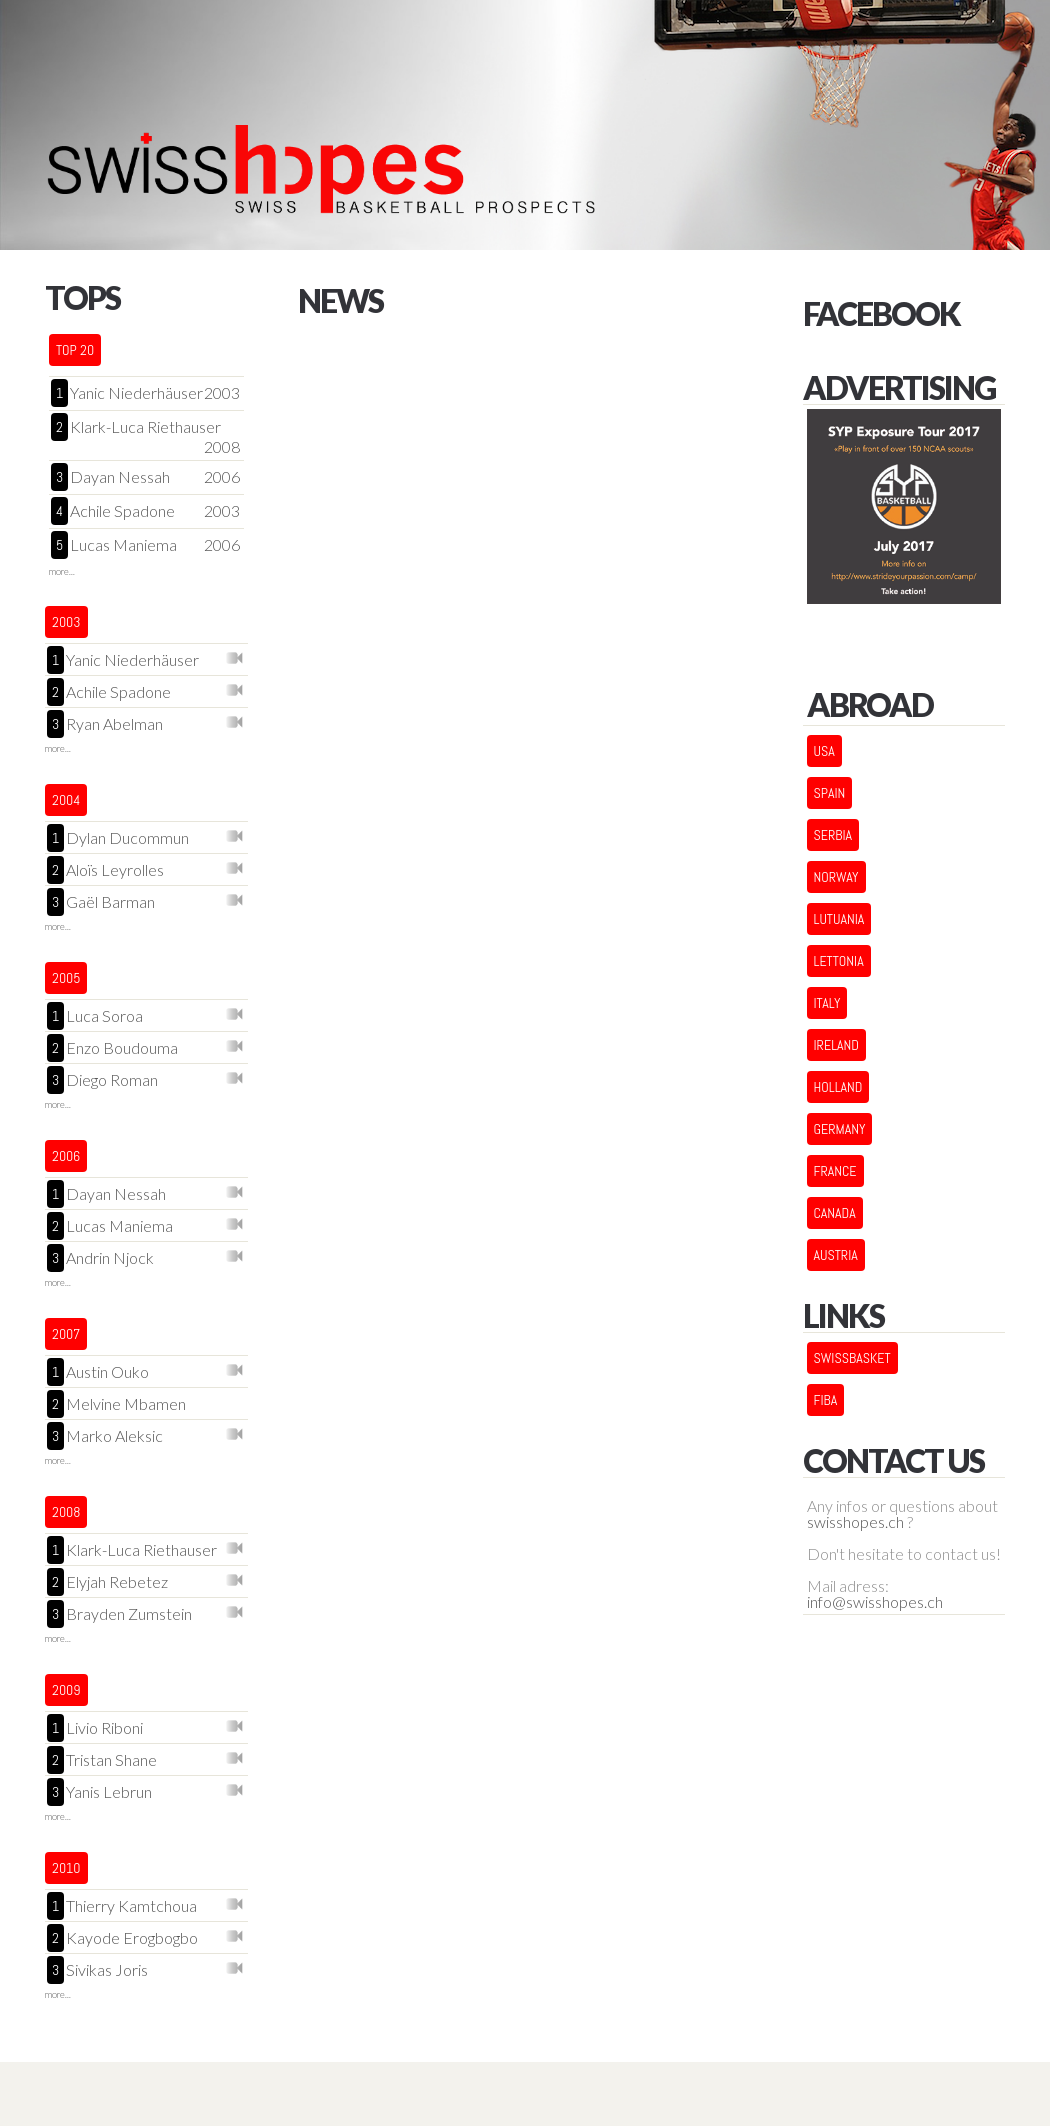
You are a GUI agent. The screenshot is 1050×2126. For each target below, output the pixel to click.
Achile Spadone (122, 511)
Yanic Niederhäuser (136, 393)
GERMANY (840, 1129)
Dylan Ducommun (127, 838)
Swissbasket (852, 1358)
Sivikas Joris (107, 1970)
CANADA (835, 1213)
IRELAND (836, 1045)
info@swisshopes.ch (875, 1602)
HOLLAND (838, 1087)
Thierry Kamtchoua (131, 1906)
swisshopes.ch (855, 1521)
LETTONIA (839, 961)
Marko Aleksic (114, 1436)
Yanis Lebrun (109, 1792)
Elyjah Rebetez (117, 1582)
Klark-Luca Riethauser (145, 427)
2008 (222, 447)
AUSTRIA (836, 1255)
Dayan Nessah (120, 477)
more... (62, 571)
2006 (222, 477)
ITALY (827, 1003)
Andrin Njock (110, 1258)
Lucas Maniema (123, 545)
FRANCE (835, 1171)
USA (824, 751)
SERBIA (833, 835)
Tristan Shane (111, 1760)
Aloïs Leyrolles (115, 870)
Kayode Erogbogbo (132, 1938)
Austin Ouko (107, 1372)
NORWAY (836, 877)
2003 (222, 393)
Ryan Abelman (114, 724)
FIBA (826, 1400)
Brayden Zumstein (129, 1614)
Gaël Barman (110, 902)
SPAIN (830, 793)
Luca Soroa (104, 1016)
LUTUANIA (839, 919)
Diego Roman (112, 1080)
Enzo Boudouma (122, 1048)
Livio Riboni (104, 1728)
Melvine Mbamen (126, 1404)
